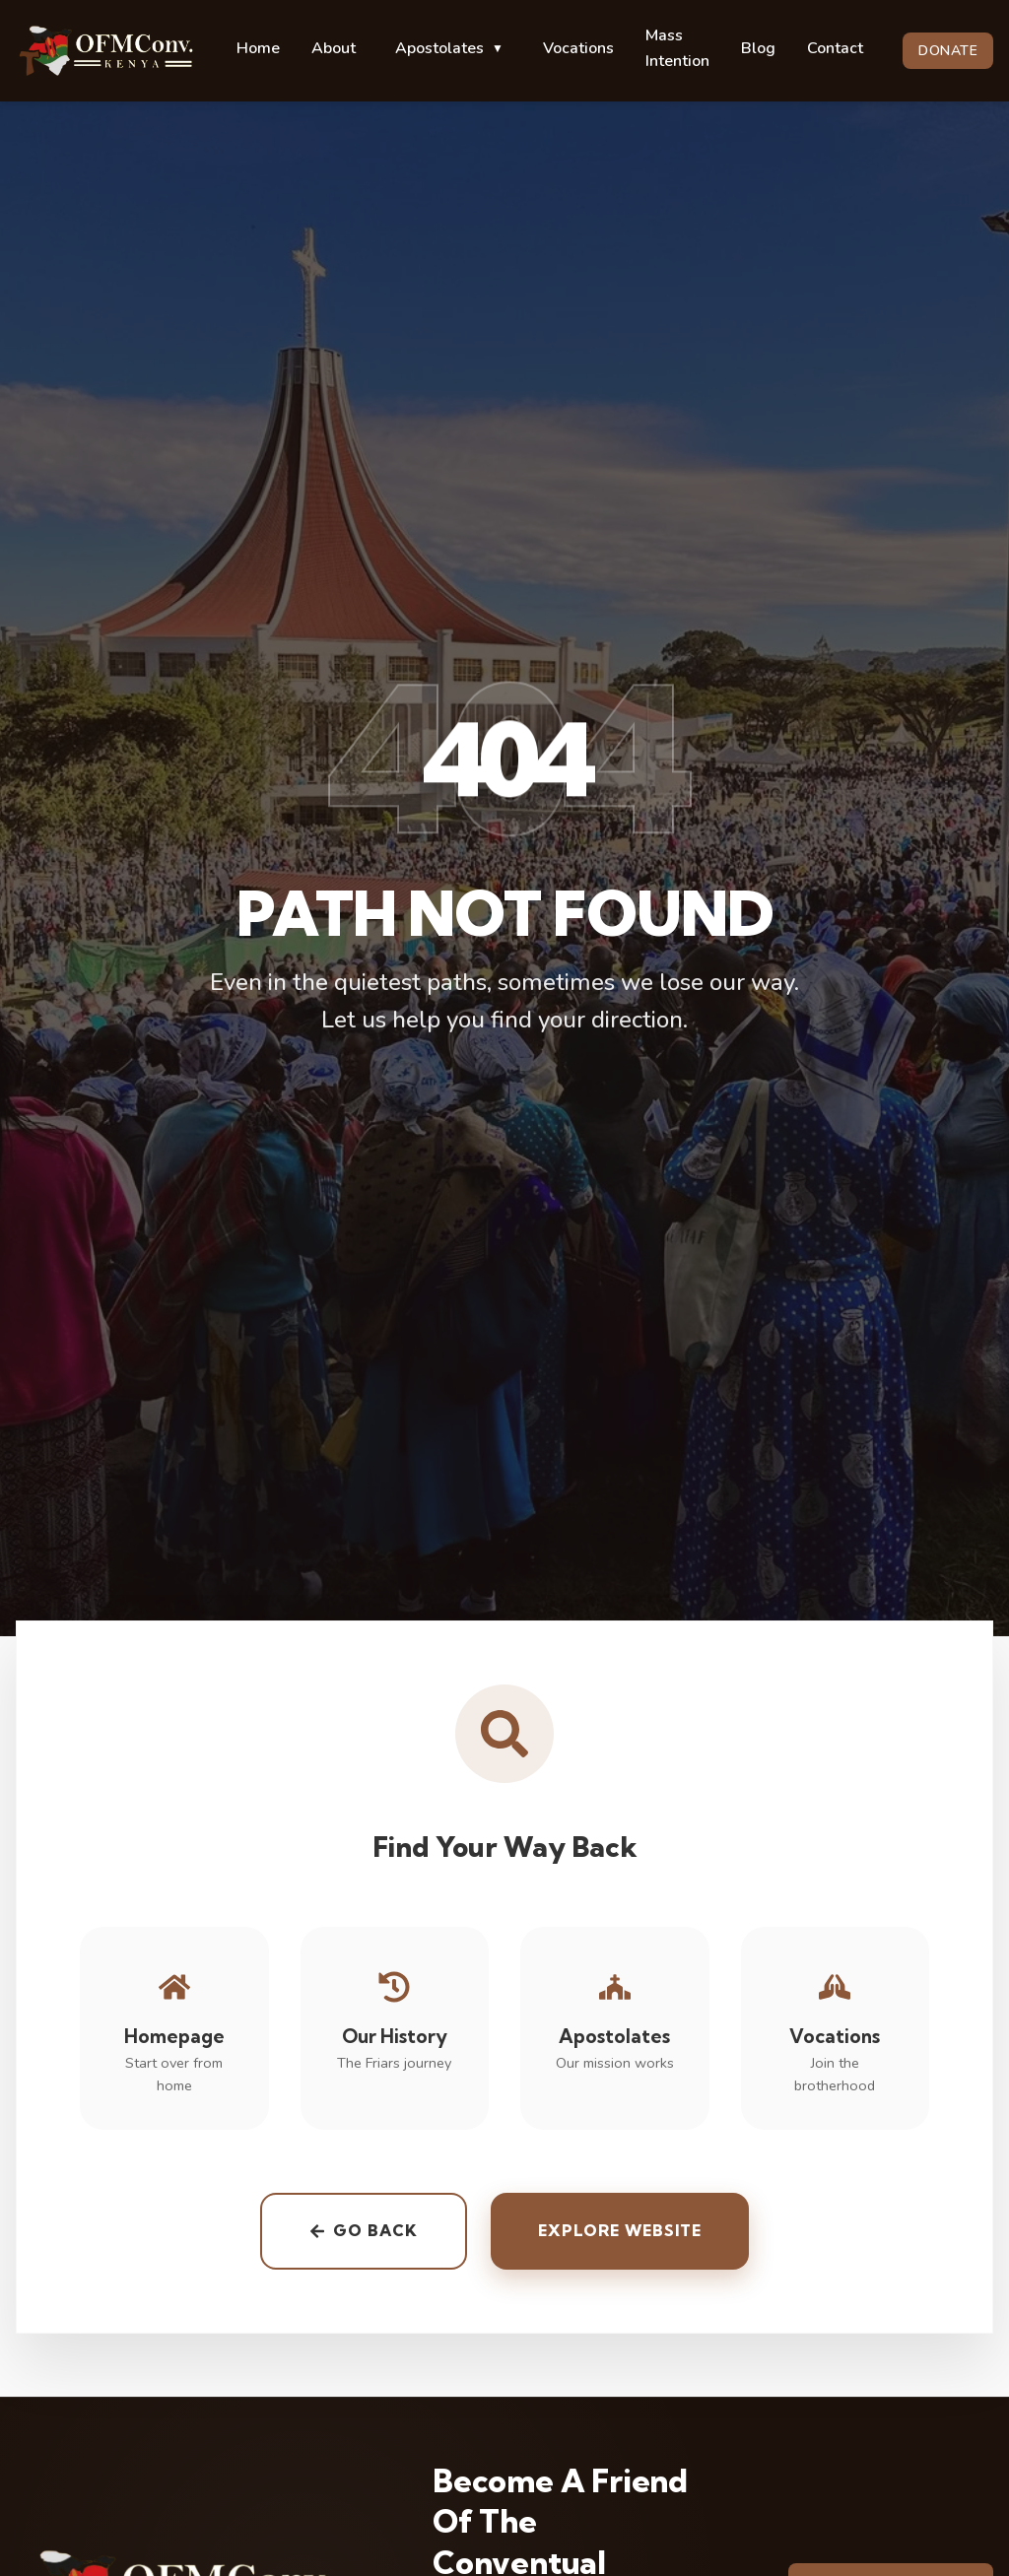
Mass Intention (677, 48)
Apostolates (449, 48)
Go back (363, 2236)
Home (258, 48)
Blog (758, 48)
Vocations (578, 48)
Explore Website (620, 2236)
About (333, 48)
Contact (835, 48)
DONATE (947, 50)
